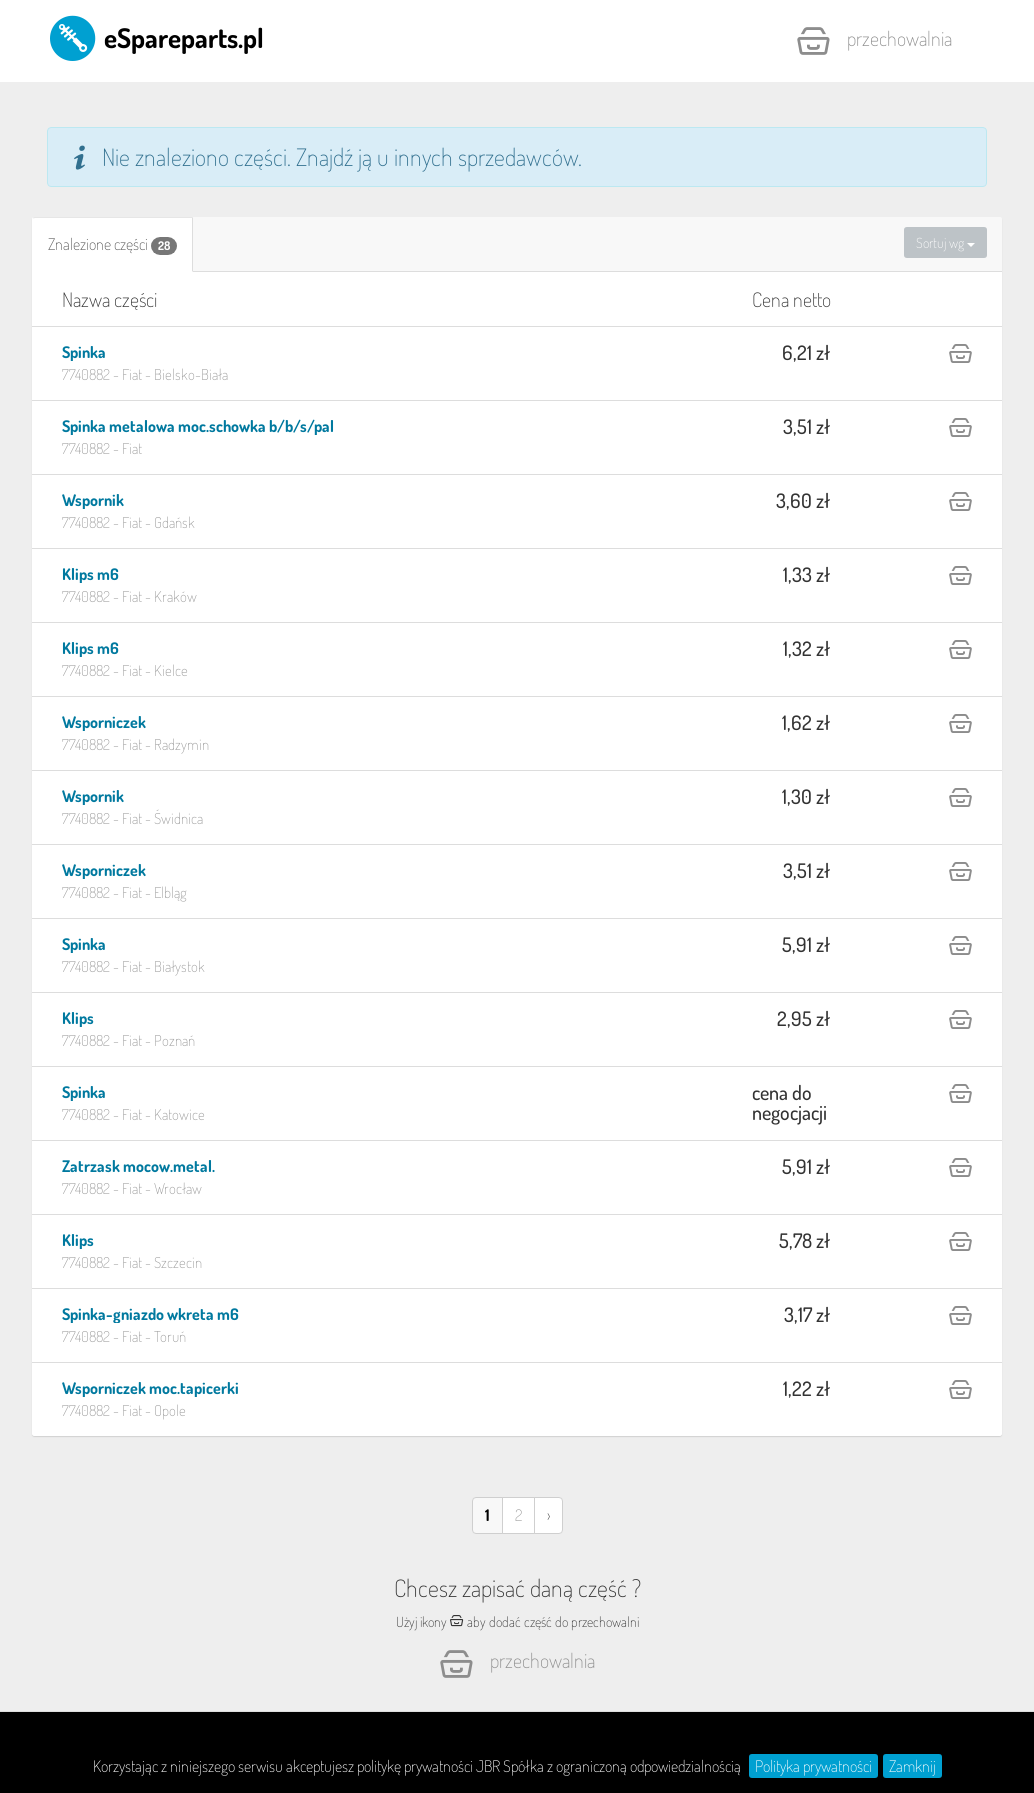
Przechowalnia (874, 41)
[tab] (112, 244)
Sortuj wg (945, 242)
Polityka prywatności (813, 1766)
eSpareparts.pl (155, 37)
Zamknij (912, 1766)
